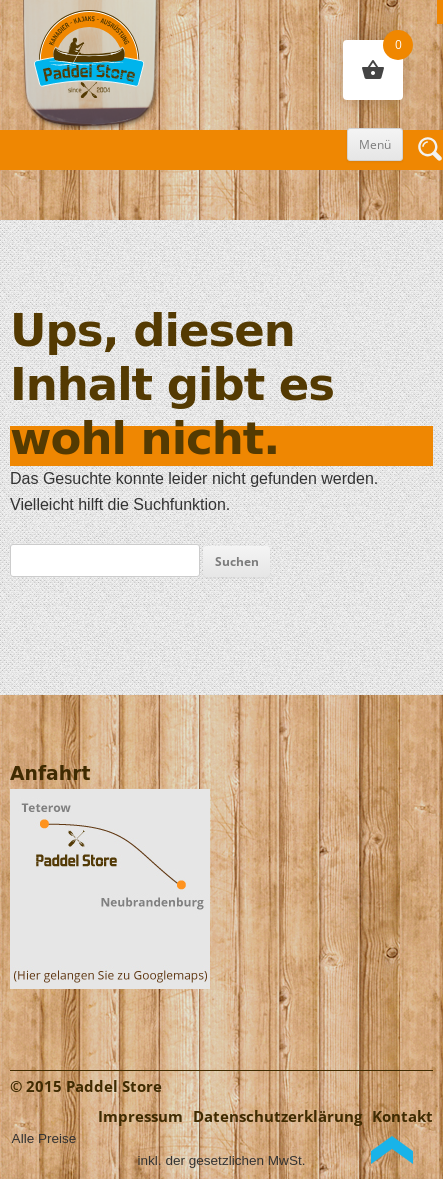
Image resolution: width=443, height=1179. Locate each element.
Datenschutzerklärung (277, 1116)
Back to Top (392, 1150)
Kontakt (402, 1116)
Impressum (140, 1116)
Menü (375, 144)
